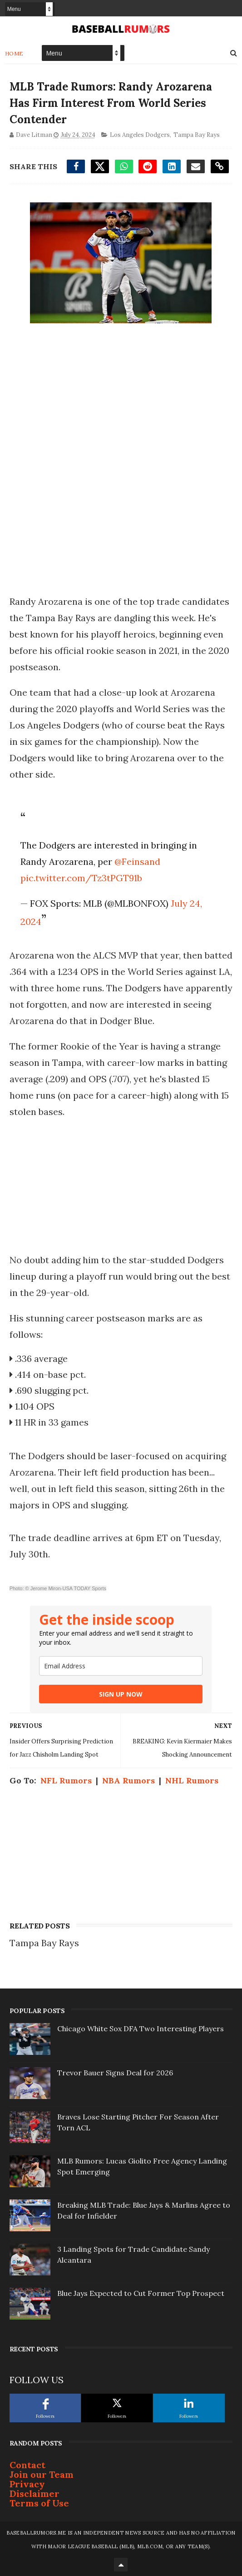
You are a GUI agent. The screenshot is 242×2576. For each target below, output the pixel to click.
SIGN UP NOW (121, 1694)
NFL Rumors (66, 1780)
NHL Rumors (191, 1780)
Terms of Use (39, 2503)
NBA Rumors (128, 1780)
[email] (120, 1666)
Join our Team (42, 2474)
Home (14, 53)
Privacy (27, 2484)
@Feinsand (137, 861)
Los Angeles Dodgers (140, 135)
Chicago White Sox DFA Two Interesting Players (140, 2028)
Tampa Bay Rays (196, 135)
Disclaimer (34, 2493)
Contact (27, 2465)
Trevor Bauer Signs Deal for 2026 (115, 2072)
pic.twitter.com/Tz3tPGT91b (81, 878)
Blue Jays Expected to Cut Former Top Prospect (140, 2293)
